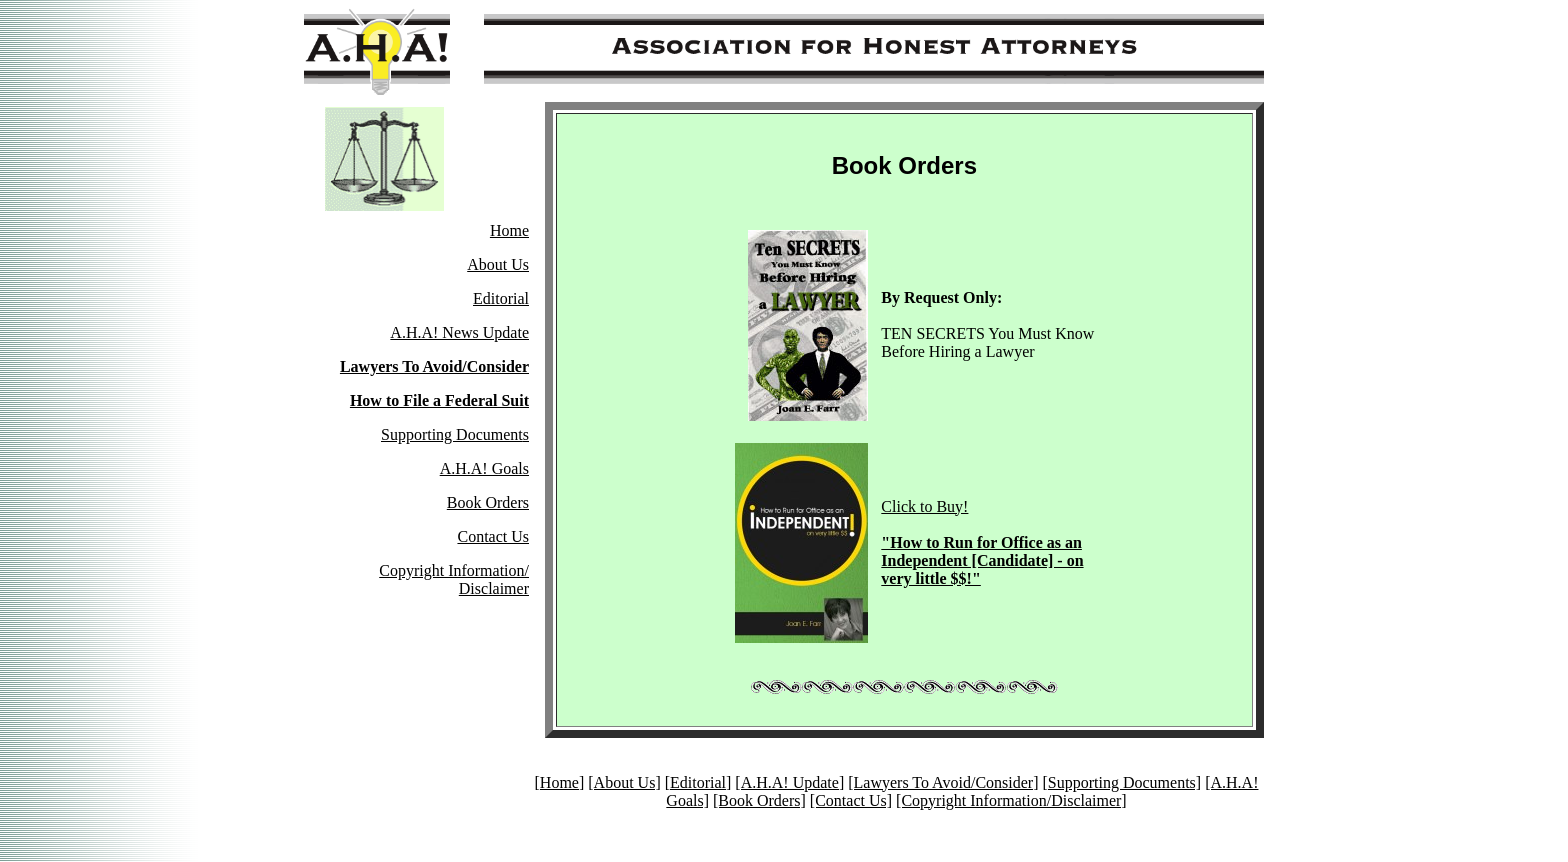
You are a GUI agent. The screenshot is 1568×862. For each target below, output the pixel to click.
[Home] (560, 782)
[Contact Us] (851, 800)
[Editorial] (698, 782)
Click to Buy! (982, 542)
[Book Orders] (759, 800)
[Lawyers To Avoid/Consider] (943, 782)
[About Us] (624, 782)
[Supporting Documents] (1121, 782)
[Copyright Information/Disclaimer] (1011, 800)
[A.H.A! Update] (789, 782)
